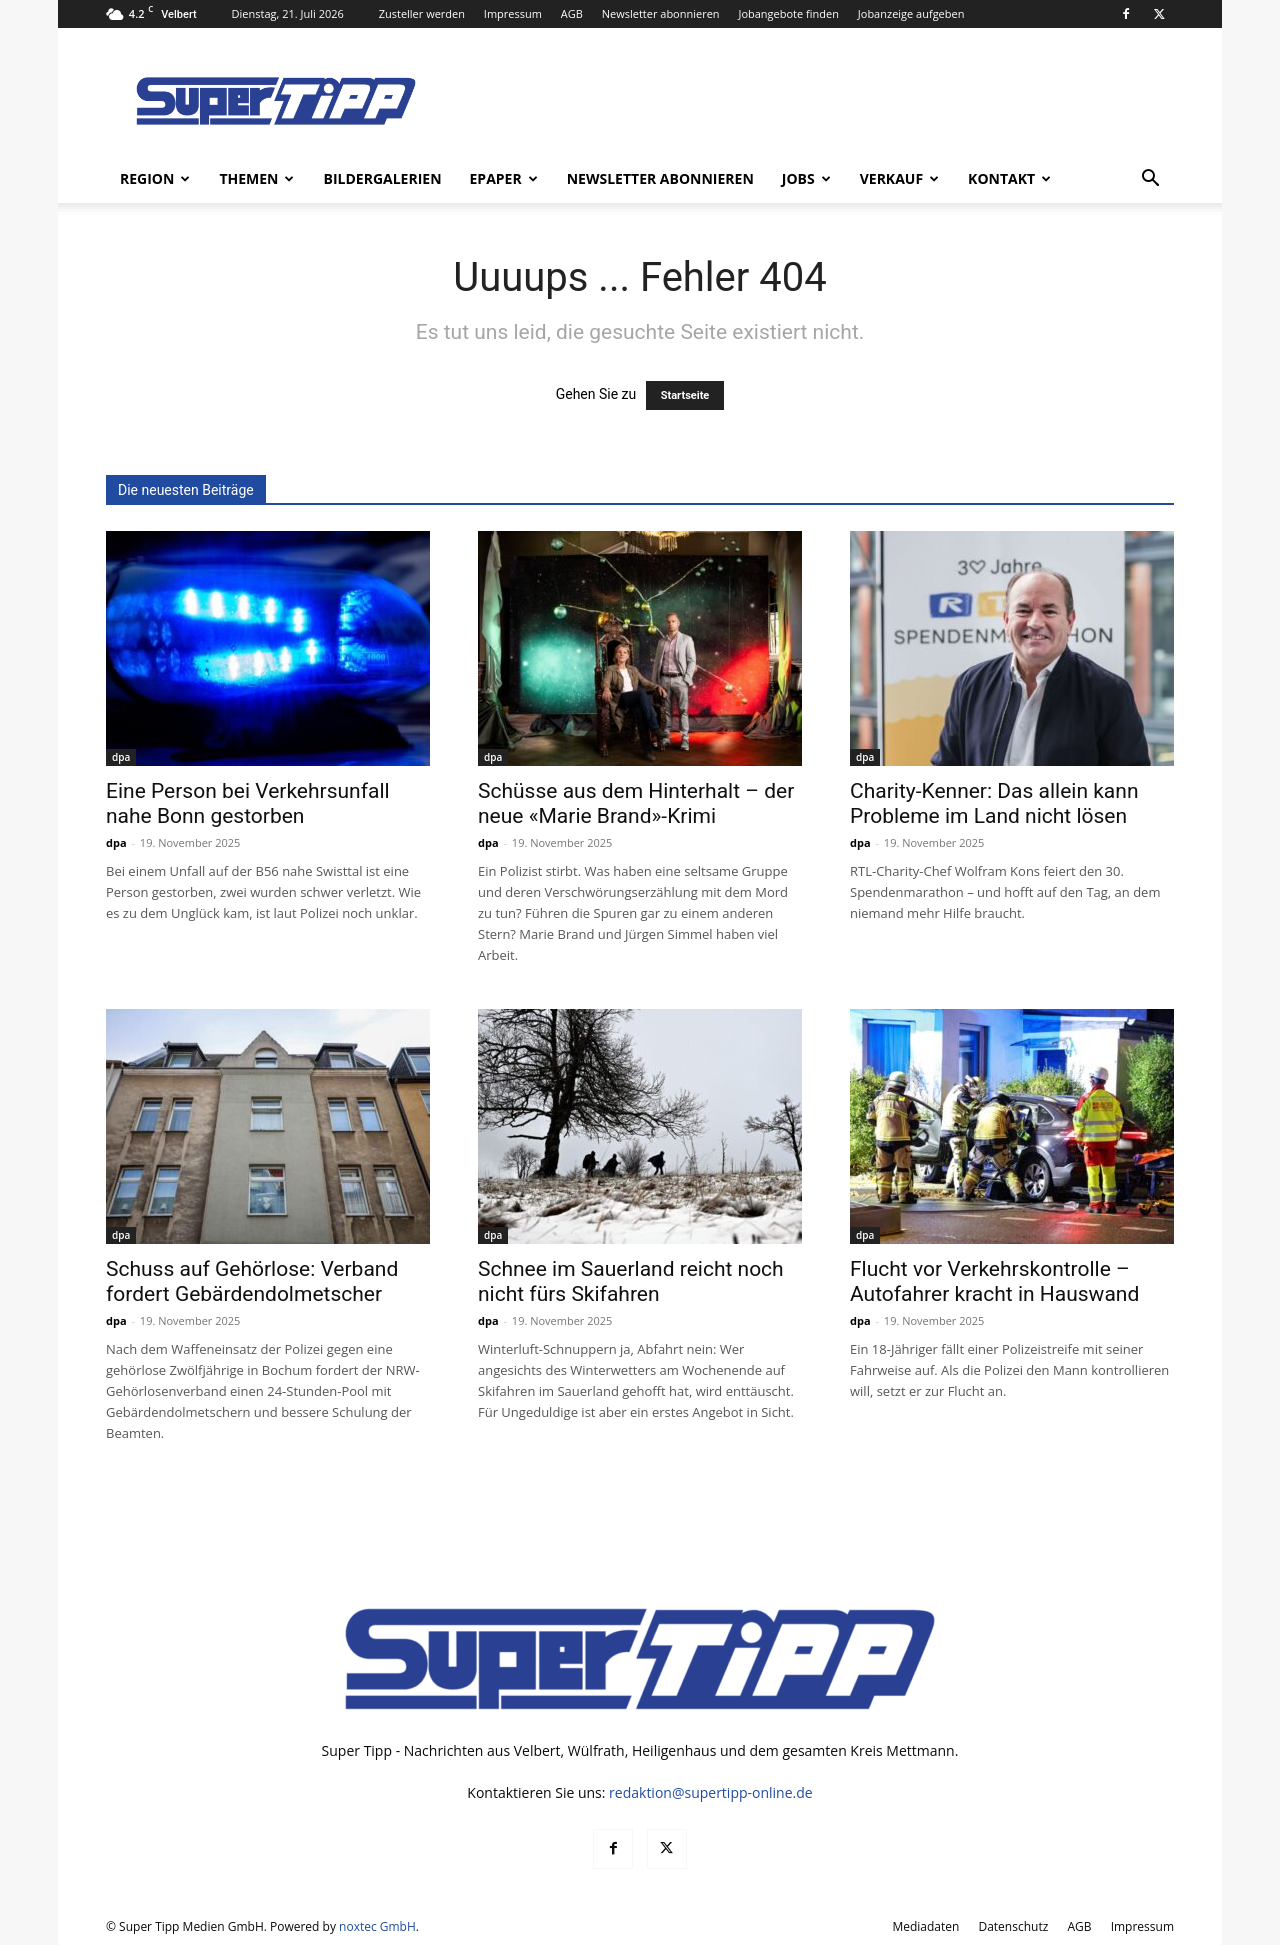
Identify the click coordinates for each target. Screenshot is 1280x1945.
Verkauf (899, 178)
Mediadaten (925, 1926)
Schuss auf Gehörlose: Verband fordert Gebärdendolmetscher (252, 1281)
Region (155, 178)
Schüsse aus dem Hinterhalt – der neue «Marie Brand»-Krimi (636, 803)
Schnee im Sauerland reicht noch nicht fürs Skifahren (631, 1281)
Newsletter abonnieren (661, 13)
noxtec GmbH (377, 1926)
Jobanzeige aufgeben (911, 13)
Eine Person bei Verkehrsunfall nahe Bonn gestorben (248, 803)
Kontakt (1009, 178)
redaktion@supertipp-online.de (711, 1792)
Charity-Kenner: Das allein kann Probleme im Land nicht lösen (994, 803)
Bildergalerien (382, 178)
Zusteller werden (422, 13)
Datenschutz (1013, 1926)
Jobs (806, 178)
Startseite (685, 395)
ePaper (504, 178)
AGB (572, 13)
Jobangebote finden (788, 13)
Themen (256, 178)
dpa (121, 757)
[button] (1150, 180)
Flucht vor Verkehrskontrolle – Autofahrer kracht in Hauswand (994, 1281)
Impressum (513, 13)
